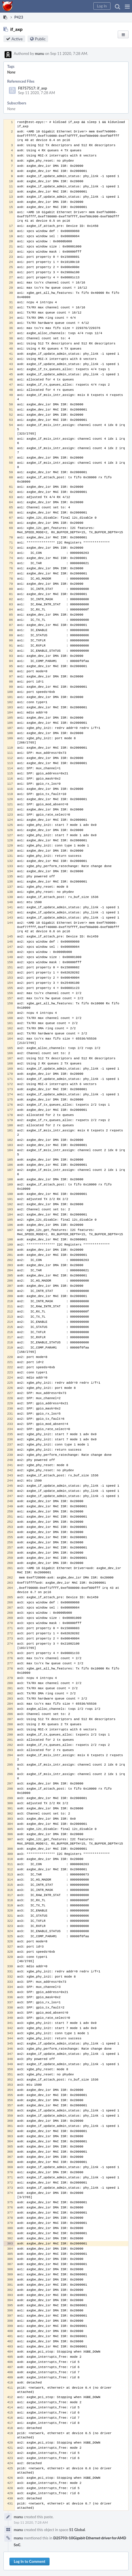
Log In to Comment (29, 2561)
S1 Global (77, 2529)
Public (40, 38)
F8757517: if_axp (32, 88)
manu (39, 53)
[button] (127, 6)
